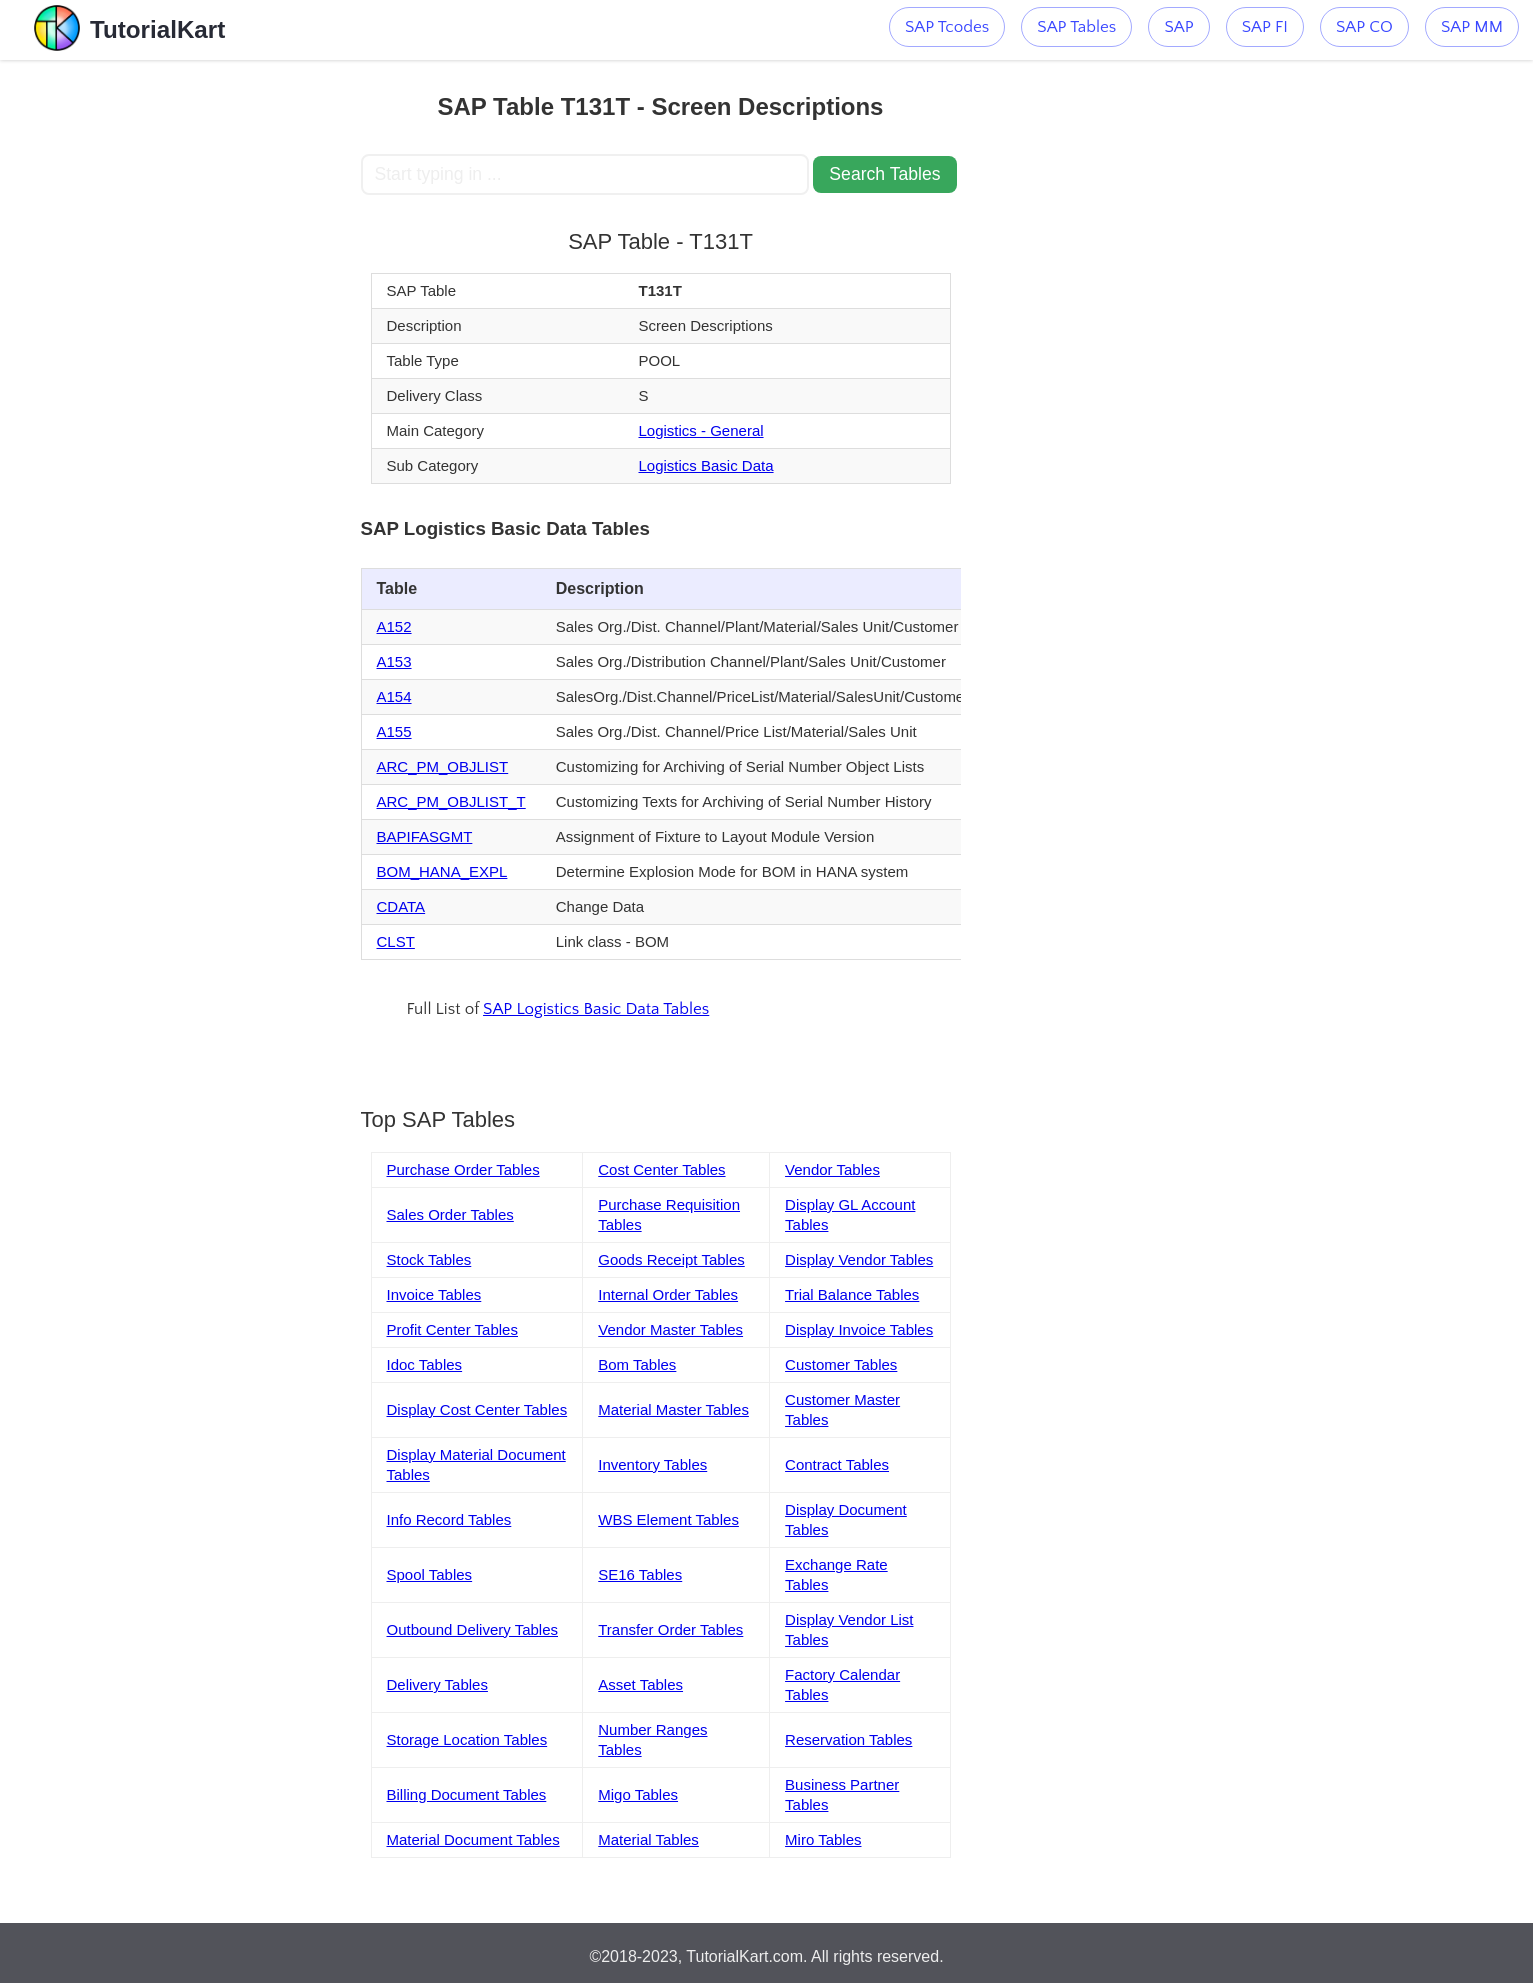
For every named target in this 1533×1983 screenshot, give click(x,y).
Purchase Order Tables (463, 1169)
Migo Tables (638, 1794)
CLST (396, 941)
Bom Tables (637, 1364)
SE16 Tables (640, 1574)
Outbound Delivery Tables (473, 1629)
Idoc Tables (425, 1364)
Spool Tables (430, 1574)
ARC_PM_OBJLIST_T (451, 801)
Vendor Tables (832, 1169)
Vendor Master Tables (670, 1329)
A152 (394, 626)
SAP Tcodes (947, 27)
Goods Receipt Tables (671, 1259)
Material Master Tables (673, 1409)
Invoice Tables (434, 1294)
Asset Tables (640, 1684)
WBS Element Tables (668, 1519)
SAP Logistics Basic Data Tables (596, 1009)
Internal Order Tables (668, 1294)
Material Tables (648, 1839)
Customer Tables (841, 1364)
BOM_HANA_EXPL (442, 871)
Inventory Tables (652, 1464)
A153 (394, 661)
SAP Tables (1076, 27)
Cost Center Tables (661, 1169)
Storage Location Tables (467, 1739)
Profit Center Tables (452, 1329)
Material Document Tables (473, 1839)
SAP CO (1364, 27)
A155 (394, 731)
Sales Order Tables (450, 1214)
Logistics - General (701, 430)
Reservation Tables (848, 1739)
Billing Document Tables (467, 1794)
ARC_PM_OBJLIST (443, 766)
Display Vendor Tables (859, 1259)
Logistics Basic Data (706, 465)
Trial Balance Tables (852, 1294)
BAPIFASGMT (425, 836)
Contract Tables (837, 1464)
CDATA (401, 906)
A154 (394, 696)
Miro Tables (823, 1839)
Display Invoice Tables (859, 1329)
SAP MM (1472, 27)
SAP (1178, 27)
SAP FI (1265, 27)
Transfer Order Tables (670, 1629)
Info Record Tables (449, 1519)
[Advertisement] (214, 360)
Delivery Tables (437, 1684)
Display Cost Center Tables (477, 1409)
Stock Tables (429, 1259)
